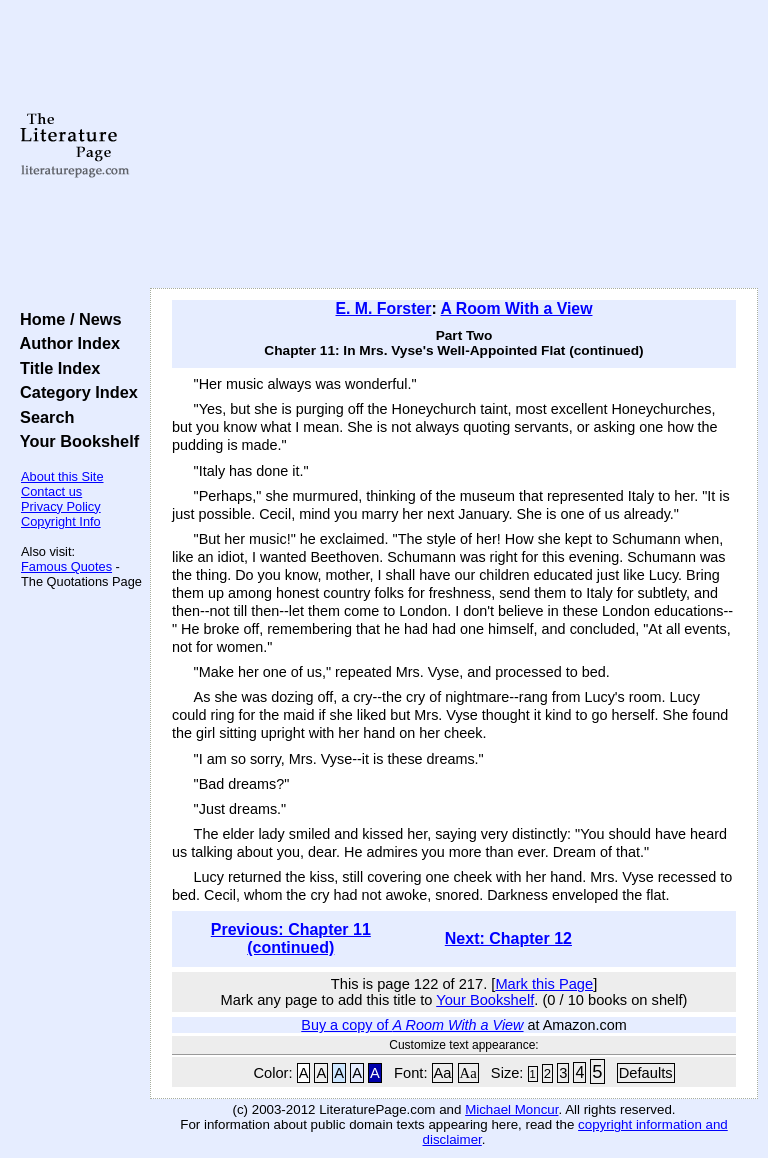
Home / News (66, 319)
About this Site (62, 476)
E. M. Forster (384, 308)
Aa (443, 1073)
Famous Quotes (66, 566)
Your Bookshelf (75, 441)
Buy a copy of (412, 1025)
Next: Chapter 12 (508, 938)
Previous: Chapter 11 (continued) (291, 938)
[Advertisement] (454, 145)
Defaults (646, 1073)
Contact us (51, 491)
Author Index (65, 343)
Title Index (55, 368)
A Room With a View (516, 308)
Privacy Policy (61, 506)
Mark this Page (544, 984)
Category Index (74, 392)
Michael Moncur (511, 1109)
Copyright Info (61, 521)
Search (42, 417)
